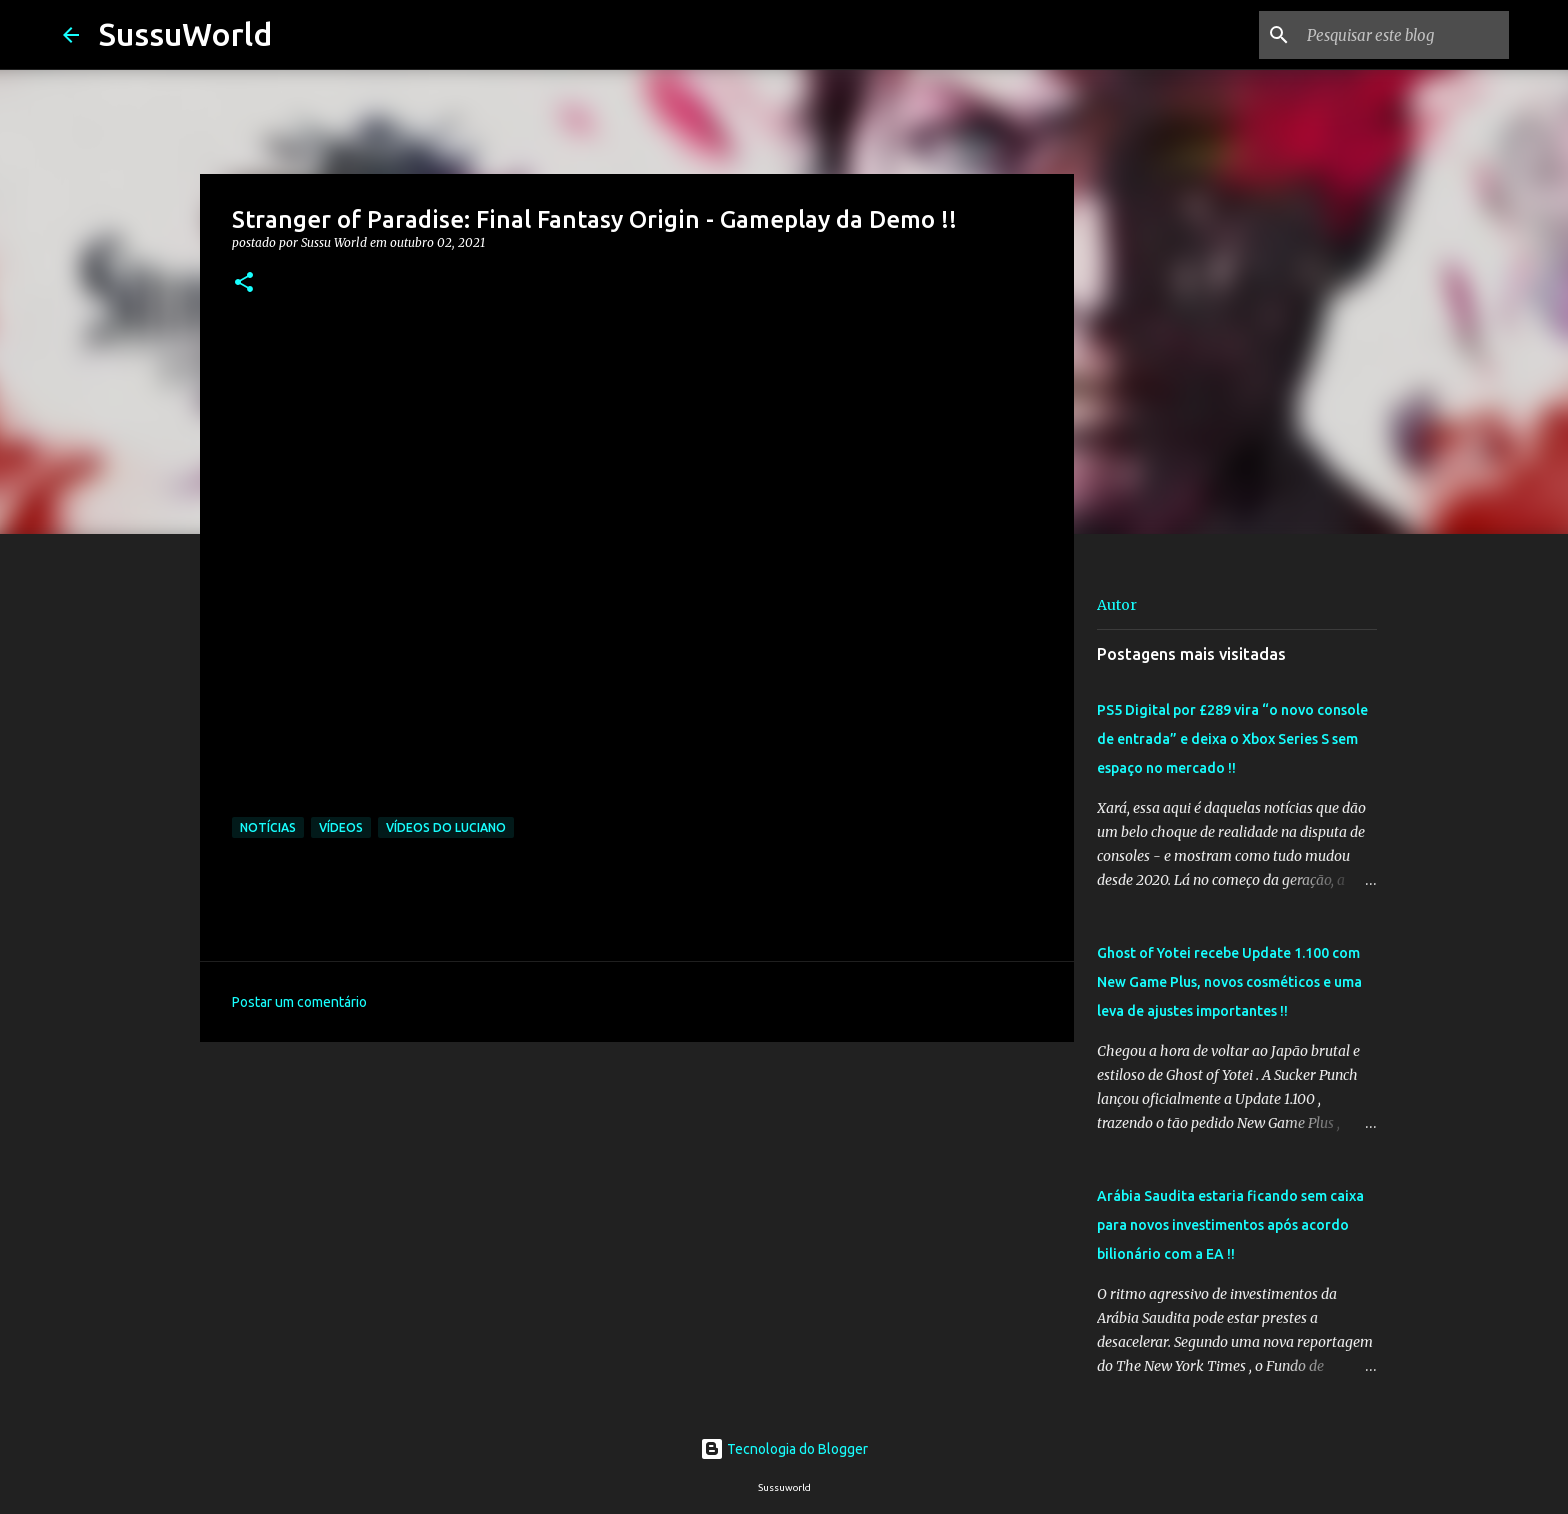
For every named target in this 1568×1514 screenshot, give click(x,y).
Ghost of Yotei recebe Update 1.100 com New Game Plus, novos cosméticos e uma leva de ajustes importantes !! (1229, 982)
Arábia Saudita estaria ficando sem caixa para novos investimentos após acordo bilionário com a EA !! (1230, 1225)
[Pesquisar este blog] (1404, 35)
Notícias (268, 827)
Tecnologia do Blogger (784, 1449)
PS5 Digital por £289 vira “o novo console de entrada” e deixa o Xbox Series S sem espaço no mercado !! (1232, 739)
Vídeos (341, 827)
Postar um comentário (299, 1002)
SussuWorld (185, 34)
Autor (1117, 605)
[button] (244, 283)
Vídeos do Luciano (446, 827)
